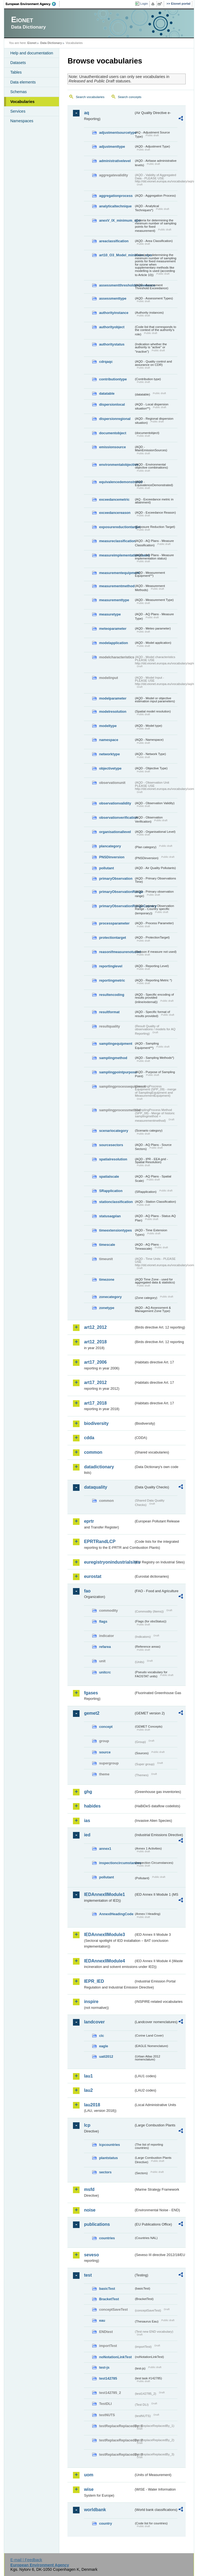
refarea (105, 1647)
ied (87, 1835)
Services (17, 111)
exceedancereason (115, 513)
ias (87, 1820)
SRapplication (110, 1191)
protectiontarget (112, 937)
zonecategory (110, 1297)
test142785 (108, 2378)
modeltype (108, 726)
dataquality (95, 1487)
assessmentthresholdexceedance (116, 285)
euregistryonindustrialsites (109, 1562)
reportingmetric (112, 980)
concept (105, 1727)
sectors (105, 2172)
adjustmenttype (112, 146)
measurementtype (114, 600)
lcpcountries (109, 2145)
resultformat (109, 1012)
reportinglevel (110, 966)
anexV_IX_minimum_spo (116, 220)
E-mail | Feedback (26, 2560)
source (105, 1752)
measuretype (110, 614)
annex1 (105, 1849)
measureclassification (116, 541)
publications (97, 2224)
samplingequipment (115, 1043)
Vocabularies (22, 101)
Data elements (23, 82)
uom (88, 2474)
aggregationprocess (115, 196)
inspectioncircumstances (116, 1863)
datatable (106, 393)
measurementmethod (116, 586)
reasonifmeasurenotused (116, 952)
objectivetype (110, 768)
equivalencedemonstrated (116, 482)
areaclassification (113, 241)
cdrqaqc (106, 362)
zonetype (106, 1308)
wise (89, 2489)
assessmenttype (112, 298)
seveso (91, 2254)
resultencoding (111, 995)
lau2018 (92, 2104)
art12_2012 (95, 1327)
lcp (87, 2125)
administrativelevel (115, 161)
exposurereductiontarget (116, 527)
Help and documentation (31, 53)
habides (92, 1806)
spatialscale (109, 1176)
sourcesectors (111, 1145)
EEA (33, 4)
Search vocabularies (90, 97)
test (88, 2275)
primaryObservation (115, 878)
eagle (103, 2046)
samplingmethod (113, 1058)
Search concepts (130, 97)
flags (103, 1621)
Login (144, 3)
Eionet (31, 42)
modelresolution (112, 711)
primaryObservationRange (116, 892)
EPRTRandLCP (99, 1541)
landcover (94, 2022)
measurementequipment (116, 573)
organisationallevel (115, 832)
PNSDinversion (111, 857)
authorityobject (111, 327)
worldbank (95, 2509)
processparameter (114, 923)
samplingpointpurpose (116, 1072)
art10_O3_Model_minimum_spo (116, 255)
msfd (89, 2189)
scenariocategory (113, 1131)
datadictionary (99, 1466)
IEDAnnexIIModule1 (104, 1894)
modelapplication (113, 643)
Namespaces (21, 121)
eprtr (89, 1521)
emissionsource (112, 447)
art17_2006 (95, 1362)
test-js (104, 2367)
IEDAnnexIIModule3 (104, 1934)
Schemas (18, 92)
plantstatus (108, 2158)
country (105, 2523)
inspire (91, 2001)
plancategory (110, 846)
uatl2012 (106, 2056)
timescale (107, 1245)
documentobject (112, 433)
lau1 (88, 2076)
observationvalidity (115, 803)
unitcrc (105, 1672)
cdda (89, 1437)
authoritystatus (111, 344)
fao (87, 1591)
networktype (109, 754)
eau (102, 2320)
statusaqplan (110, 1216)
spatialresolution (113, 1159)
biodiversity (96, 1423)
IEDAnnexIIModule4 (104, 1961)
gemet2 (91, 1713)
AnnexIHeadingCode (116, 1914)
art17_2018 (95, 1403)
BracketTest (109, 2299)
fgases (91, 1693)
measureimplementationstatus (116, 555)
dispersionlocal (112, 404)
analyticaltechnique (115, 206)
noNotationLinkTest (115, 2357)
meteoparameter (112, 628)
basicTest (107, 2289)
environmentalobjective (116, 465)
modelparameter (112, 698)
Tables (16, 72)
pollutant (106, 868)
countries (107, 2238)
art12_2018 (95, 1341)
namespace (108, 740)
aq (86, 112)
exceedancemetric (114, 499)
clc (101, 2036)
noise (89, 2210)
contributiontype (113, 379)
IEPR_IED (94, 1981)
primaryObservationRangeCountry (116, 906)
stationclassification (116, 1202)
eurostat (92, 1576)
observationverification (116, 817)
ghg (88, 1791)
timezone (106, 1279)
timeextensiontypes (115, 1230)
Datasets (18, 62)
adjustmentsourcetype (116, 132)
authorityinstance (113, 313)
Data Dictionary (51, 42)
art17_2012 (95, 1382)
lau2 (88, 2090)
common (93, 1452)
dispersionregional (115, 419)
